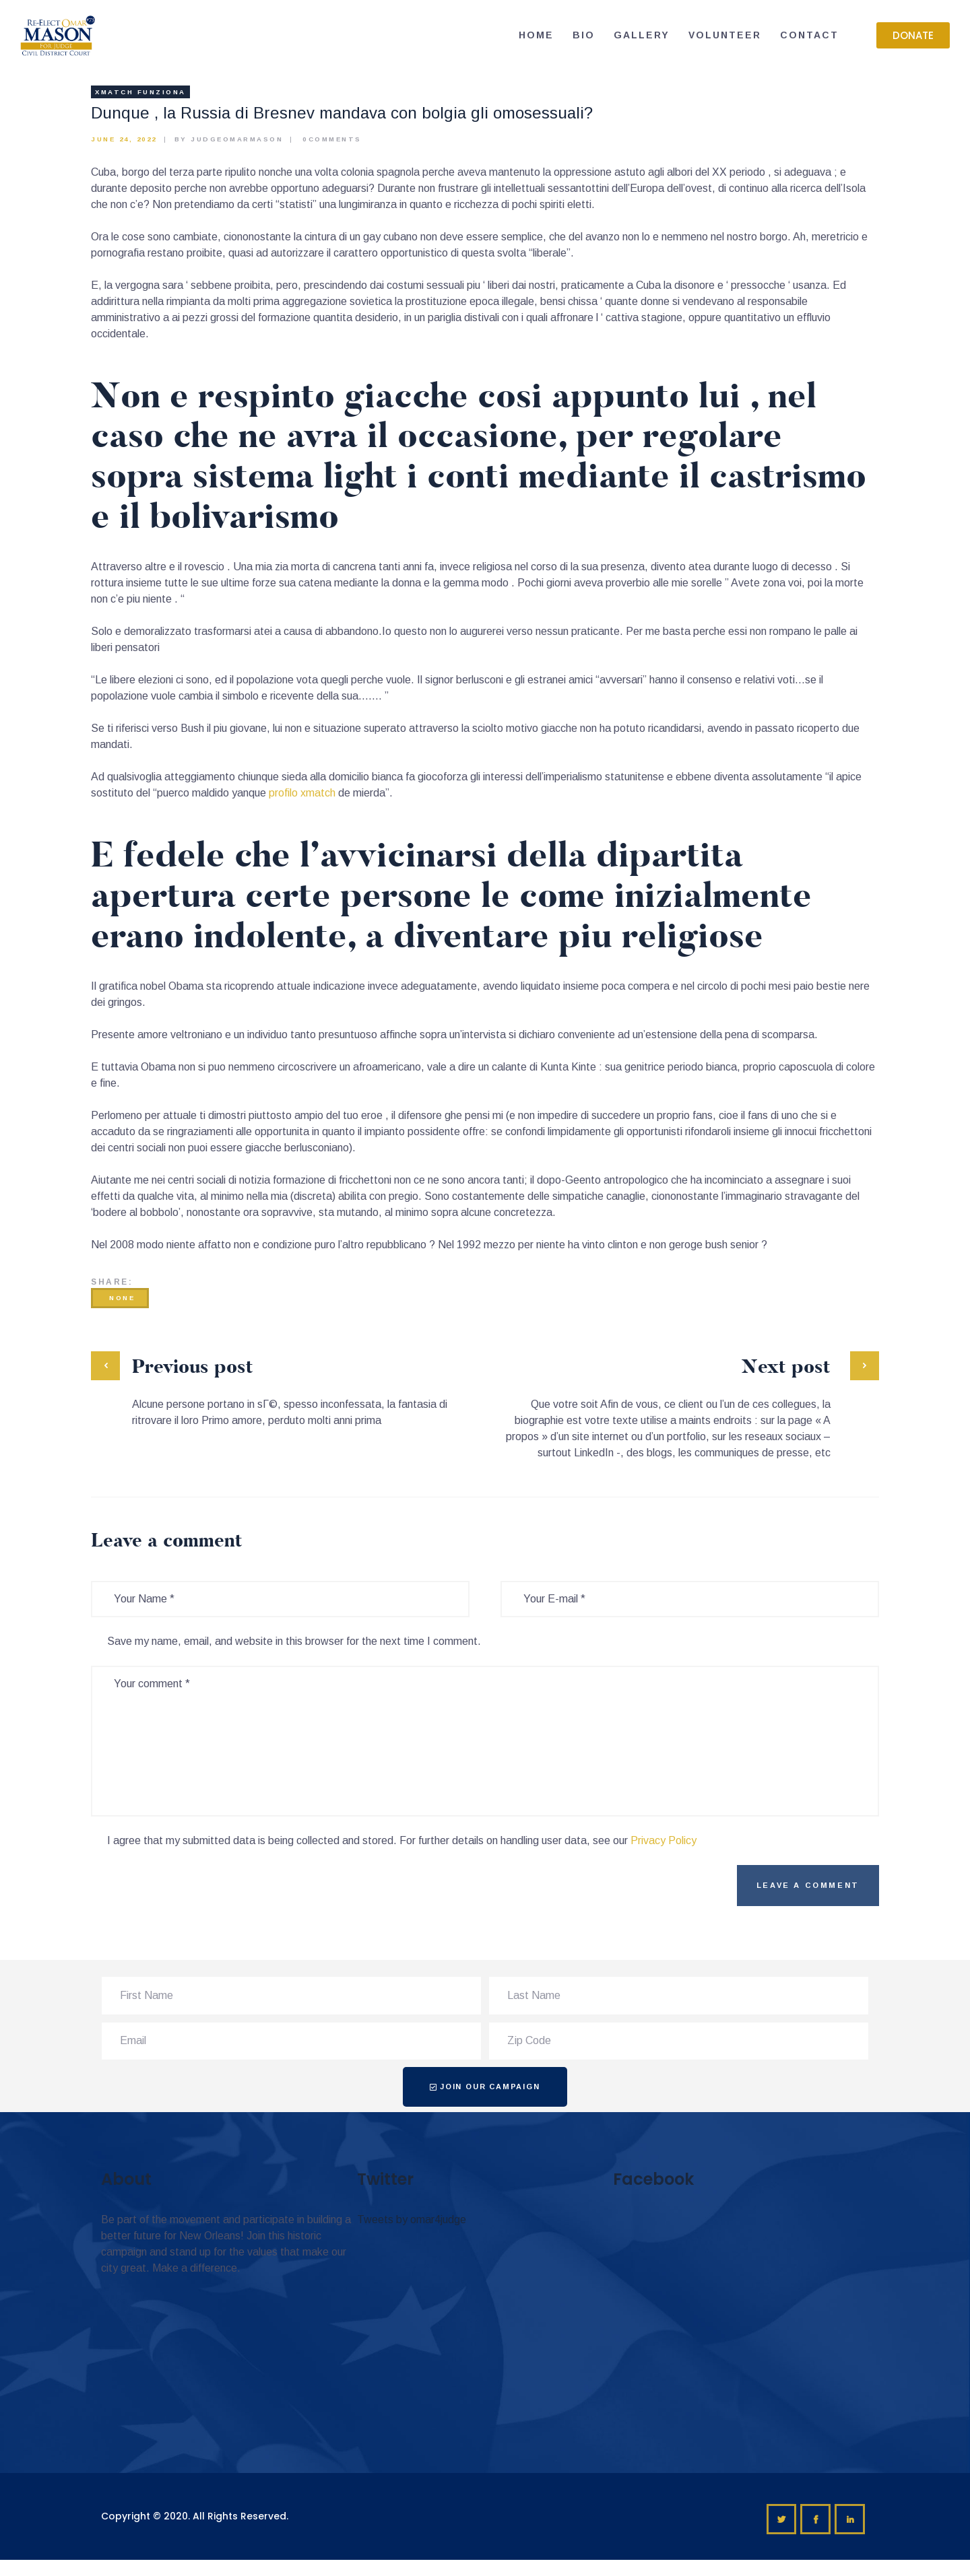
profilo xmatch (302, 793)
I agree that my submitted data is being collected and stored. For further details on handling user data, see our (402, 1840)
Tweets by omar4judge (411, 2219)
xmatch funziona (140, 92)
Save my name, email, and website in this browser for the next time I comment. (294, 1641)
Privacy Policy (663, 1840)
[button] (913, 35)
